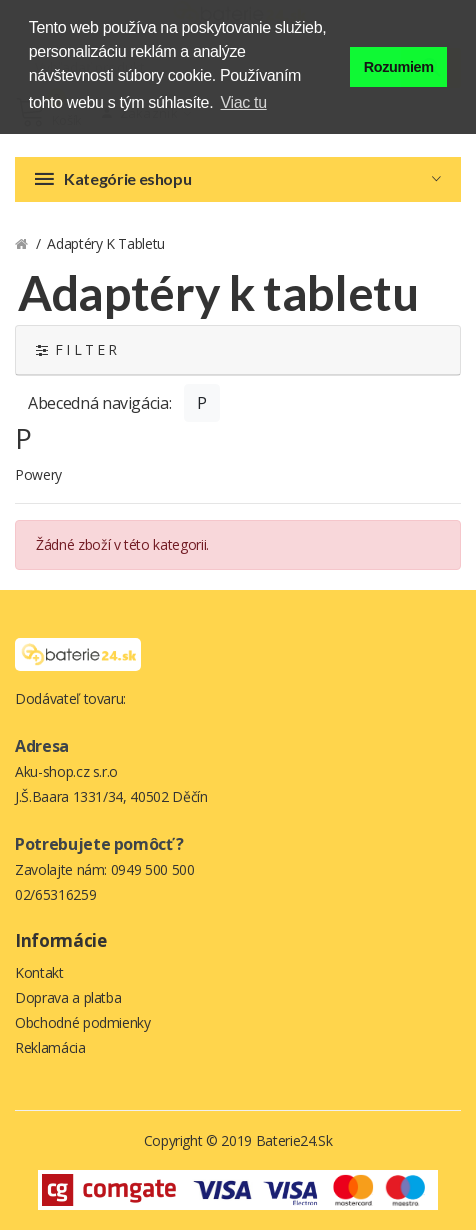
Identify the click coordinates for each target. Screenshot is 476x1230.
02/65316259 (55, 894)
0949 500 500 (153, 869)
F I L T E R (76, 349)
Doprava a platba (68, 997)
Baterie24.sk (294, 1140)
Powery (38, 474)
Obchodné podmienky (83, 1022)
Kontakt (39, 972)
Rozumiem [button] (399, 67)
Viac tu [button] (244, 102)
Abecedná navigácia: (99, 403)
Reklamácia (50, 1047)
